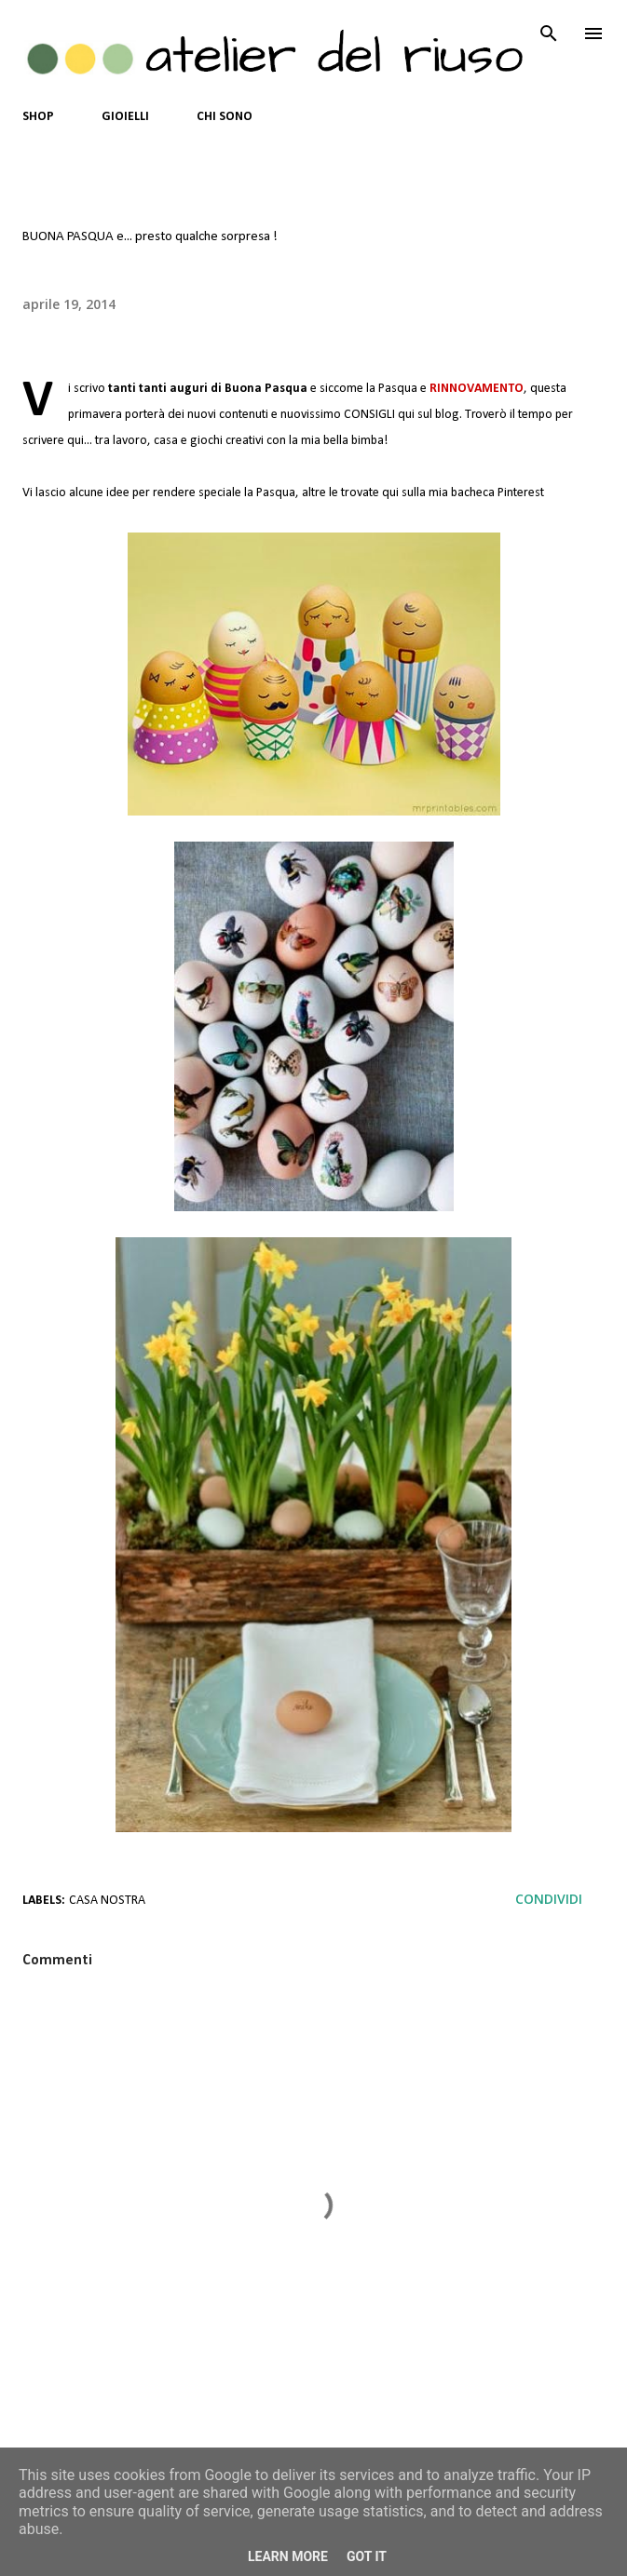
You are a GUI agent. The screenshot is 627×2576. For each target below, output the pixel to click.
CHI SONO (224, 117)
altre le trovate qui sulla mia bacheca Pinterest (423, 493)
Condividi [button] (548, 1899)
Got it (367, 2556)
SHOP (38, 117)
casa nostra (107, 1901)
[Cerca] (549, 33)
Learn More (288, 2556)
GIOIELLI (125, 117)
